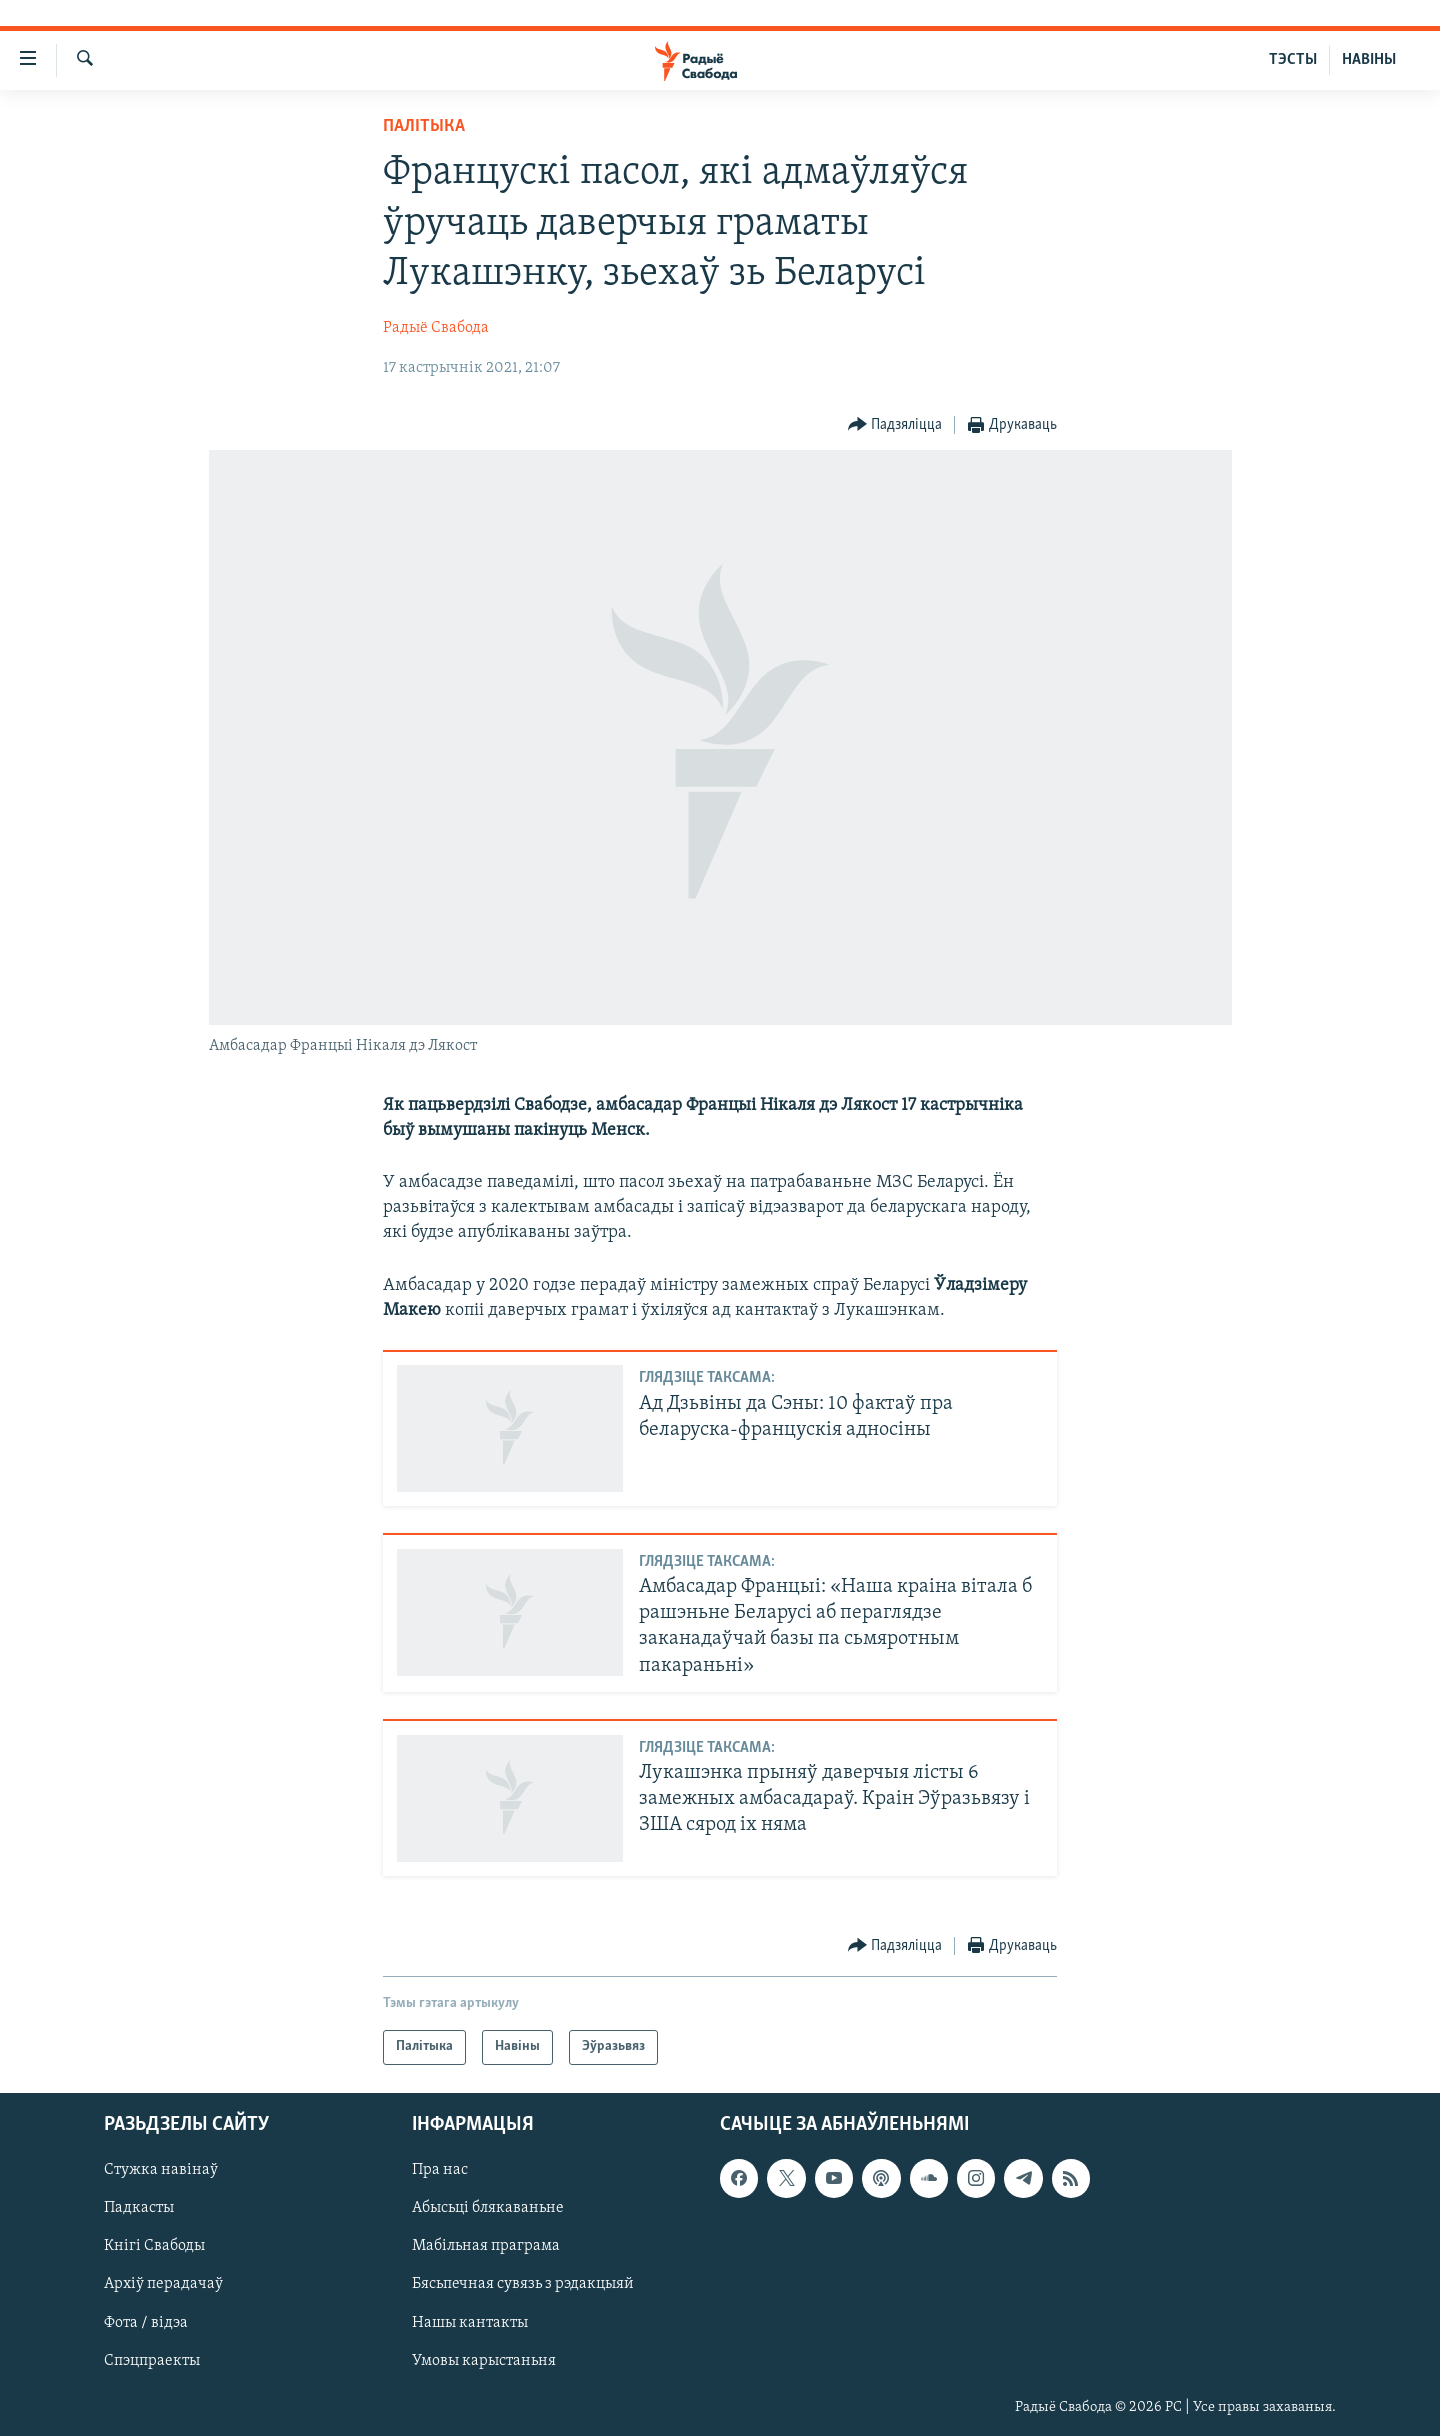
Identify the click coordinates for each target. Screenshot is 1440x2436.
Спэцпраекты (152, 2360)
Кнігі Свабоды (154, 2246)
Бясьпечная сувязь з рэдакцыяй (523, 2284)
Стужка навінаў (161, 2170)
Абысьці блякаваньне (488, 2208)
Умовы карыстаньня (484, 2360)
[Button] (895, 425)
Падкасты (139, 2208)
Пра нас (440, 2170)
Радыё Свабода (436, 328)
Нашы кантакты (470, 2322)
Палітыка (424, 126)
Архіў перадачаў (163, 2284)
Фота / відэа (146, 2322)
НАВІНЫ (1369, 60)
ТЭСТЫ (1293, 60)
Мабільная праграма (486, 2246)
